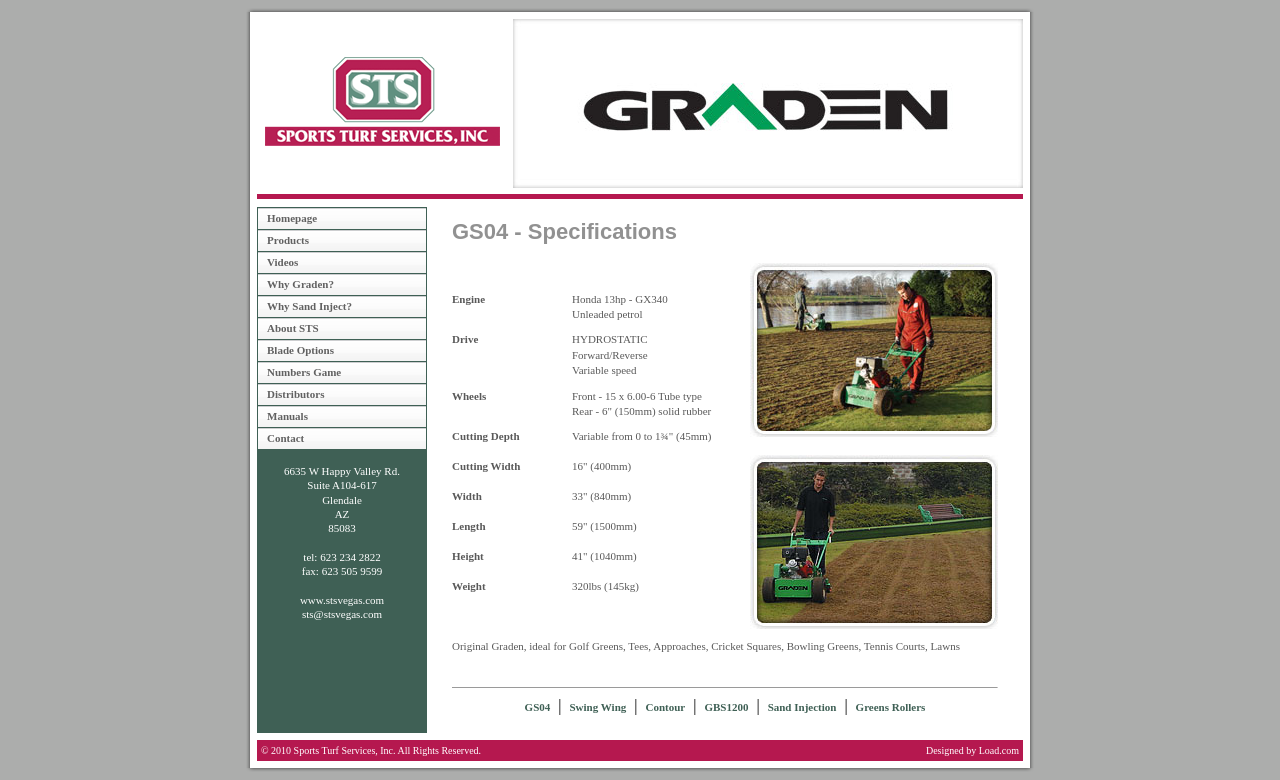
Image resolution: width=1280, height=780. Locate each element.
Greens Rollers (891, 707)
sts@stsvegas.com (342, 614)
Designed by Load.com (972, 750)
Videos (282, 262)
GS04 (538, 707)
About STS (293, 328)
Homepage (292, 218)
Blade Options (300, 350)
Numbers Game (304, 372)
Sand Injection (802, 707)
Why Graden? (300, 284)
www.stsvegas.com (342, 600)
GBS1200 (726, 707)
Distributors (295, 394)
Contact (285, 438)
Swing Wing (598, 707)
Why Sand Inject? (309, 306)
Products (288, 240)
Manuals (287, 416)
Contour (665, 707)
